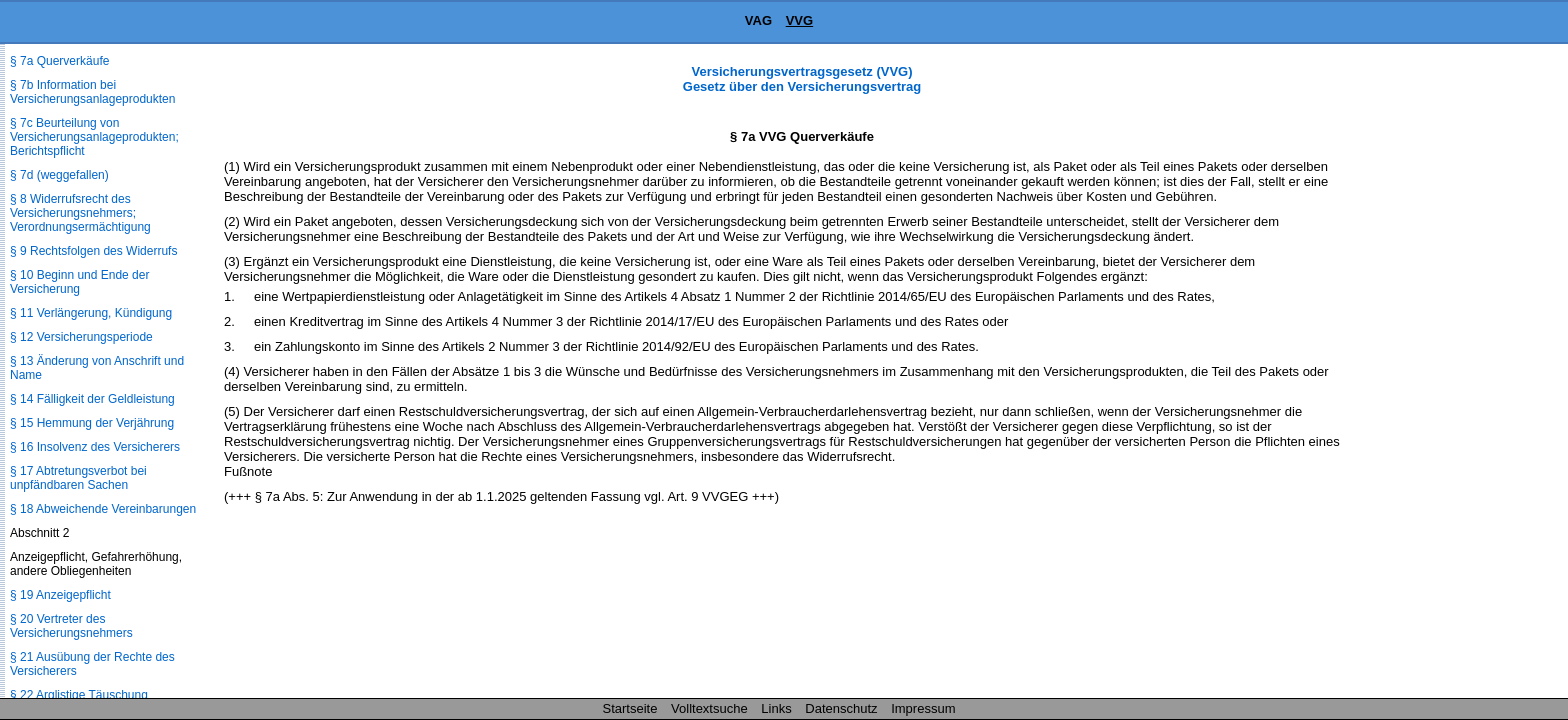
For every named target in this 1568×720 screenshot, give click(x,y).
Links (776, 708)
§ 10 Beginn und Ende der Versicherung (79, 282)
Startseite (630, 708)
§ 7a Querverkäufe (59, 61)
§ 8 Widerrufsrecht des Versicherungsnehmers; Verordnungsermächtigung (80, 213)
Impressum (923, 708)
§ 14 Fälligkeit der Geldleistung (92, 399)
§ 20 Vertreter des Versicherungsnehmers (71, 626)
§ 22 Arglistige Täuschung (79, 695)
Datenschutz (841, 708)
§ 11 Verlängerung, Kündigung (91, 313)
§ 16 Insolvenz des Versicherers (95, 447)
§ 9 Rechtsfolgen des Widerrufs (93, 251)
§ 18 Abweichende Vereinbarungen (103, 509)
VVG (799, 20)
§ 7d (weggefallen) (59, 175)
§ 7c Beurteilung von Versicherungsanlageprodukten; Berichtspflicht (94, 137)
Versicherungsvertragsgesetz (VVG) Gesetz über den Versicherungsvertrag (802, 79)
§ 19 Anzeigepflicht (60, 595)
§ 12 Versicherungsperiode (81, 337)
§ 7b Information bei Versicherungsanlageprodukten (92, 92)
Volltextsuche (709, 708)
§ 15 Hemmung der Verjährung (92, 423)
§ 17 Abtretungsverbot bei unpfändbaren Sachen (78, 478)
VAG (758, 20)
